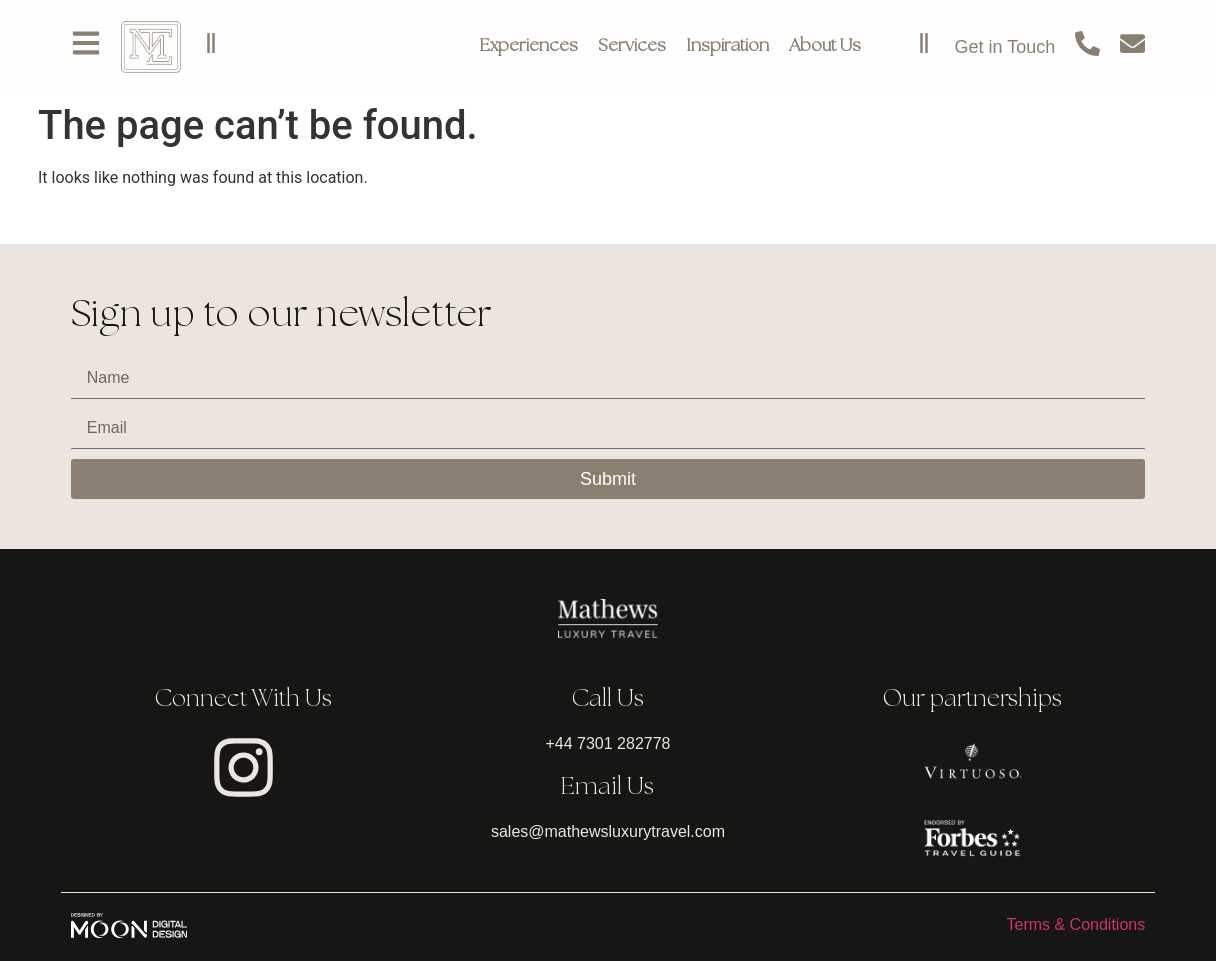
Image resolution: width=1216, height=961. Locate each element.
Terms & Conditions (1075, 924)
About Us (825, 46)
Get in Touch (1004, 47)
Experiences (528, 46)
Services (632, 46)
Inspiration (727, 46)
